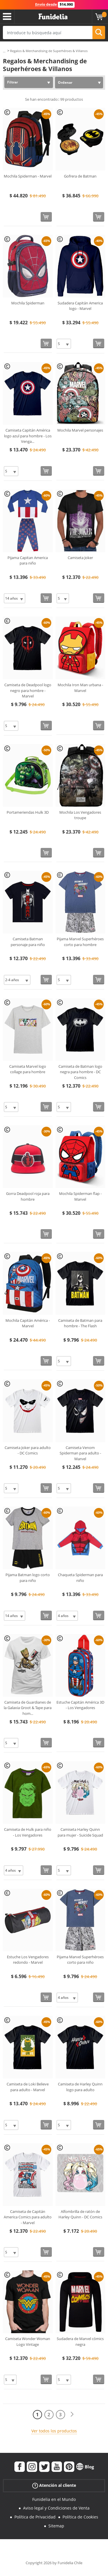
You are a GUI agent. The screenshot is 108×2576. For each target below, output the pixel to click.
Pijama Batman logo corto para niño (27, 1577)
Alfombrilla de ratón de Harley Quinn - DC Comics (80, 2214)
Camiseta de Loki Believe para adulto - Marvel (28, 2086)
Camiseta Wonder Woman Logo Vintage (27, 2341)
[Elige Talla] (63, 344)
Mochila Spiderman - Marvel (28, 176)
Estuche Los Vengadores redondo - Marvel (28, 1959)
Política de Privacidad (35, 2517)
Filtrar (12, 82)
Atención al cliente (54, 2485)
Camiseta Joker (80, 557)
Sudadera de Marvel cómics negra (80, 2341)
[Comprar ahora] (46, 217)
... (4, 51)
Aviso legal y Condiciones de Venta (56, 2508)
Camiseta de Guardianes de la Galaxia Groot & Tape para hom (28, 1708)
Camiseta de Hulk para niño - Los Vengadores (27, 1832)
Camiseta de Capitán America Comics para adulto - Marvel (28, 2217)
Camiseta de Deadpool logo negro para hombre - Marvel (27, 690)
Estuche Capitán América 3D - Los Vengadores (80, 1705)
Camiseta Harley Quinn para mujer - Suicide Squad (80, 1832)
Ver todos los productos (54, 2431)
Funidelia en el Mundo (54, 2499)
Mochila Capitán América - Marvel (27, 1323)
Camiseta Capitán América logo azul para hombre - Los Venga (28, 436)
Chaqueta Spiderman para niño (80, 1577)
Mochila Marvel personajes (80, 430)
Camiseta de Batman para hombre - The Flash (80, 1323)
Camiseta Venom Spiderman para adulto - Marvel (80, 1453)
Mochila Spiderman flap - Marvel (80, 1196)
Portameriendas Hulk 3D (28, 812)
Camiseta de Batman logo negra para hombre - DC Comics (80, 1072)
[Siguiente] (72, 2414)
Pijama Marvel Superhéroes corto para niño (80, 1959)
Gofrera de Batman (80, 176)
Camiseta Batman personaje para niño (28, 941)
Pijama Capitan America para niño (27, 560)
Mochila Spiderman (27, 303)
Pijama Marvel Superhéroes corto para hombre (80, 941)
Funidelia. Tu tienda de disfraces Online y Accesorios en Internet (53, 17)
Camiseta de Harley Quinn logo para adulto (80, 2086)
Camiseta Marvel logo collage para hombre (27, 1069)
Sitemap (56, 2526)
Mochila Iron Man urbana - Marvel (80, 687)
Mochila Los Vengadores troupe (80, 815)
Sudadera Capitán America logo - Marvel (80, 305)
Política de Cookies (80, 2517)
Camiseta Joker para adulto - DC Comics (28, 1450)
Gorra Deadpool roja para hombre (28, 1196)
